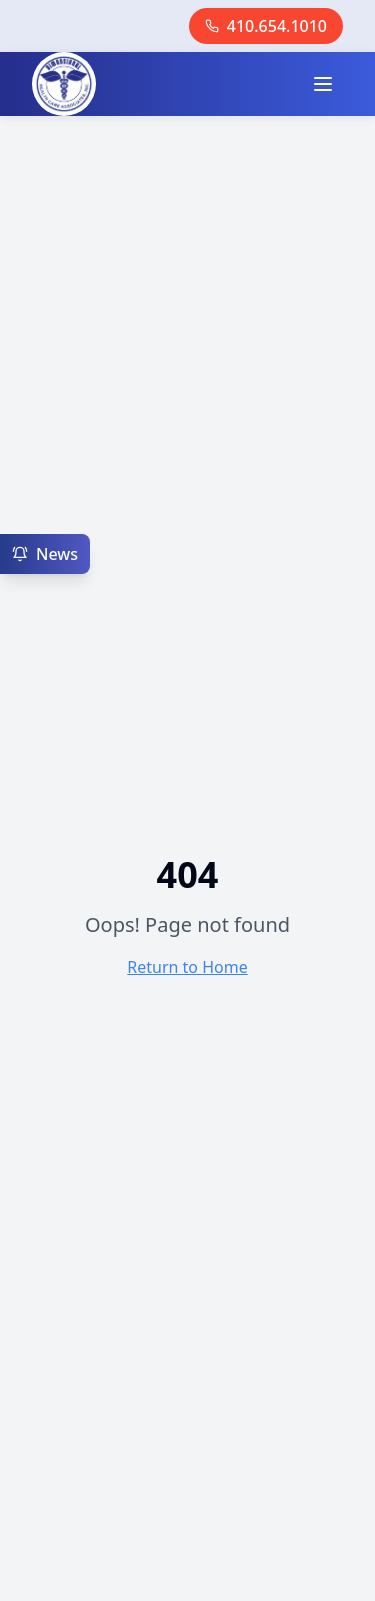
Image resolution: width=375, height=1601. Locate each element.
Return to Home (187, 967)
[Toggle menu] (323, 84)
